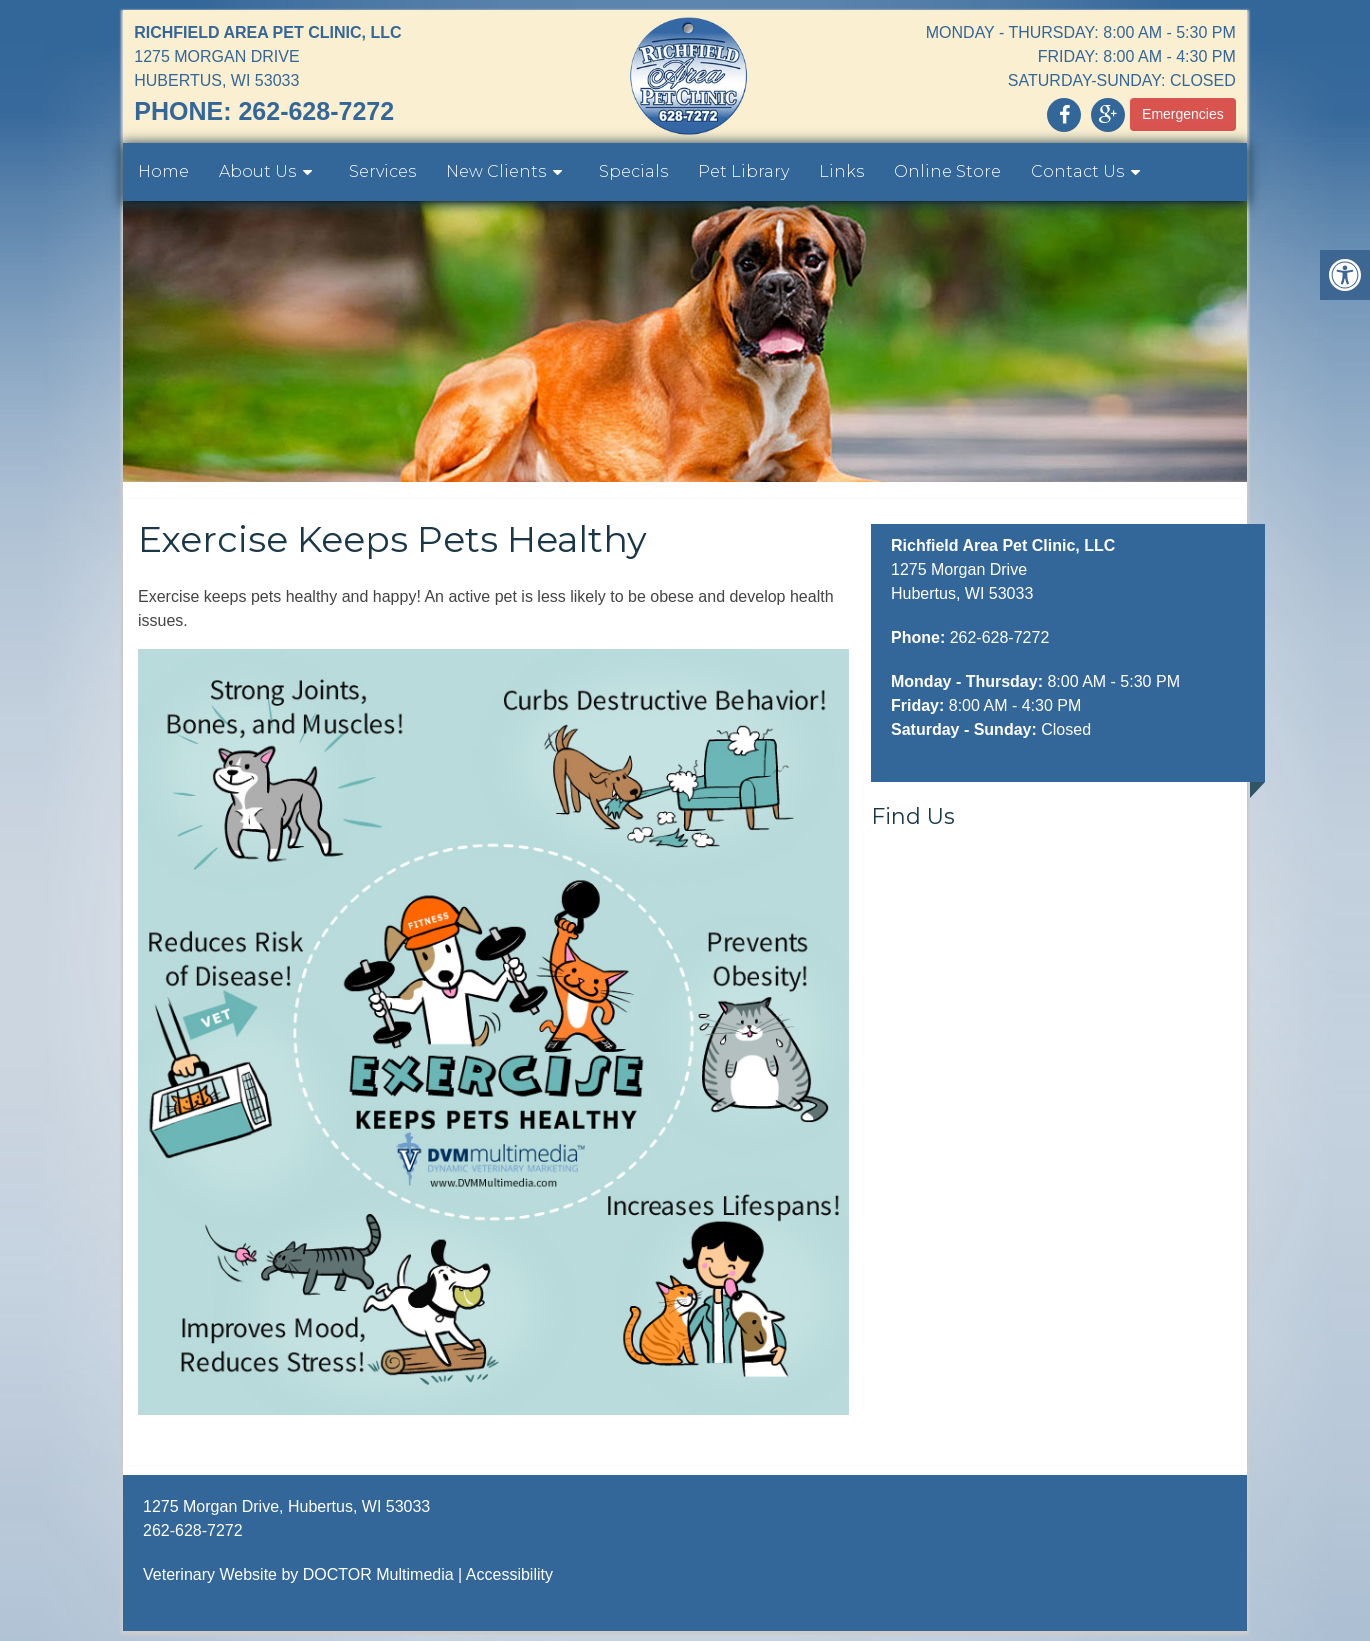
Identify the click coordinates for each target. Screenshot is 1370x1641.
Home (163, 171)
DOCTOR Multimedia (378, 1574)
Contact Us (1077, 171)
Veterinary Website (210, 1574)
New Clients (496, 171)
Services (382, 171)
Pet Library (743, 171)
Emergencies (1183, 114)
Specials (633, 171)
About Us (257, 171)
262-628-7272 (316, 111)
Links (841, 171)
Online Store (947, 171)
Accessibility (509, 1574)
